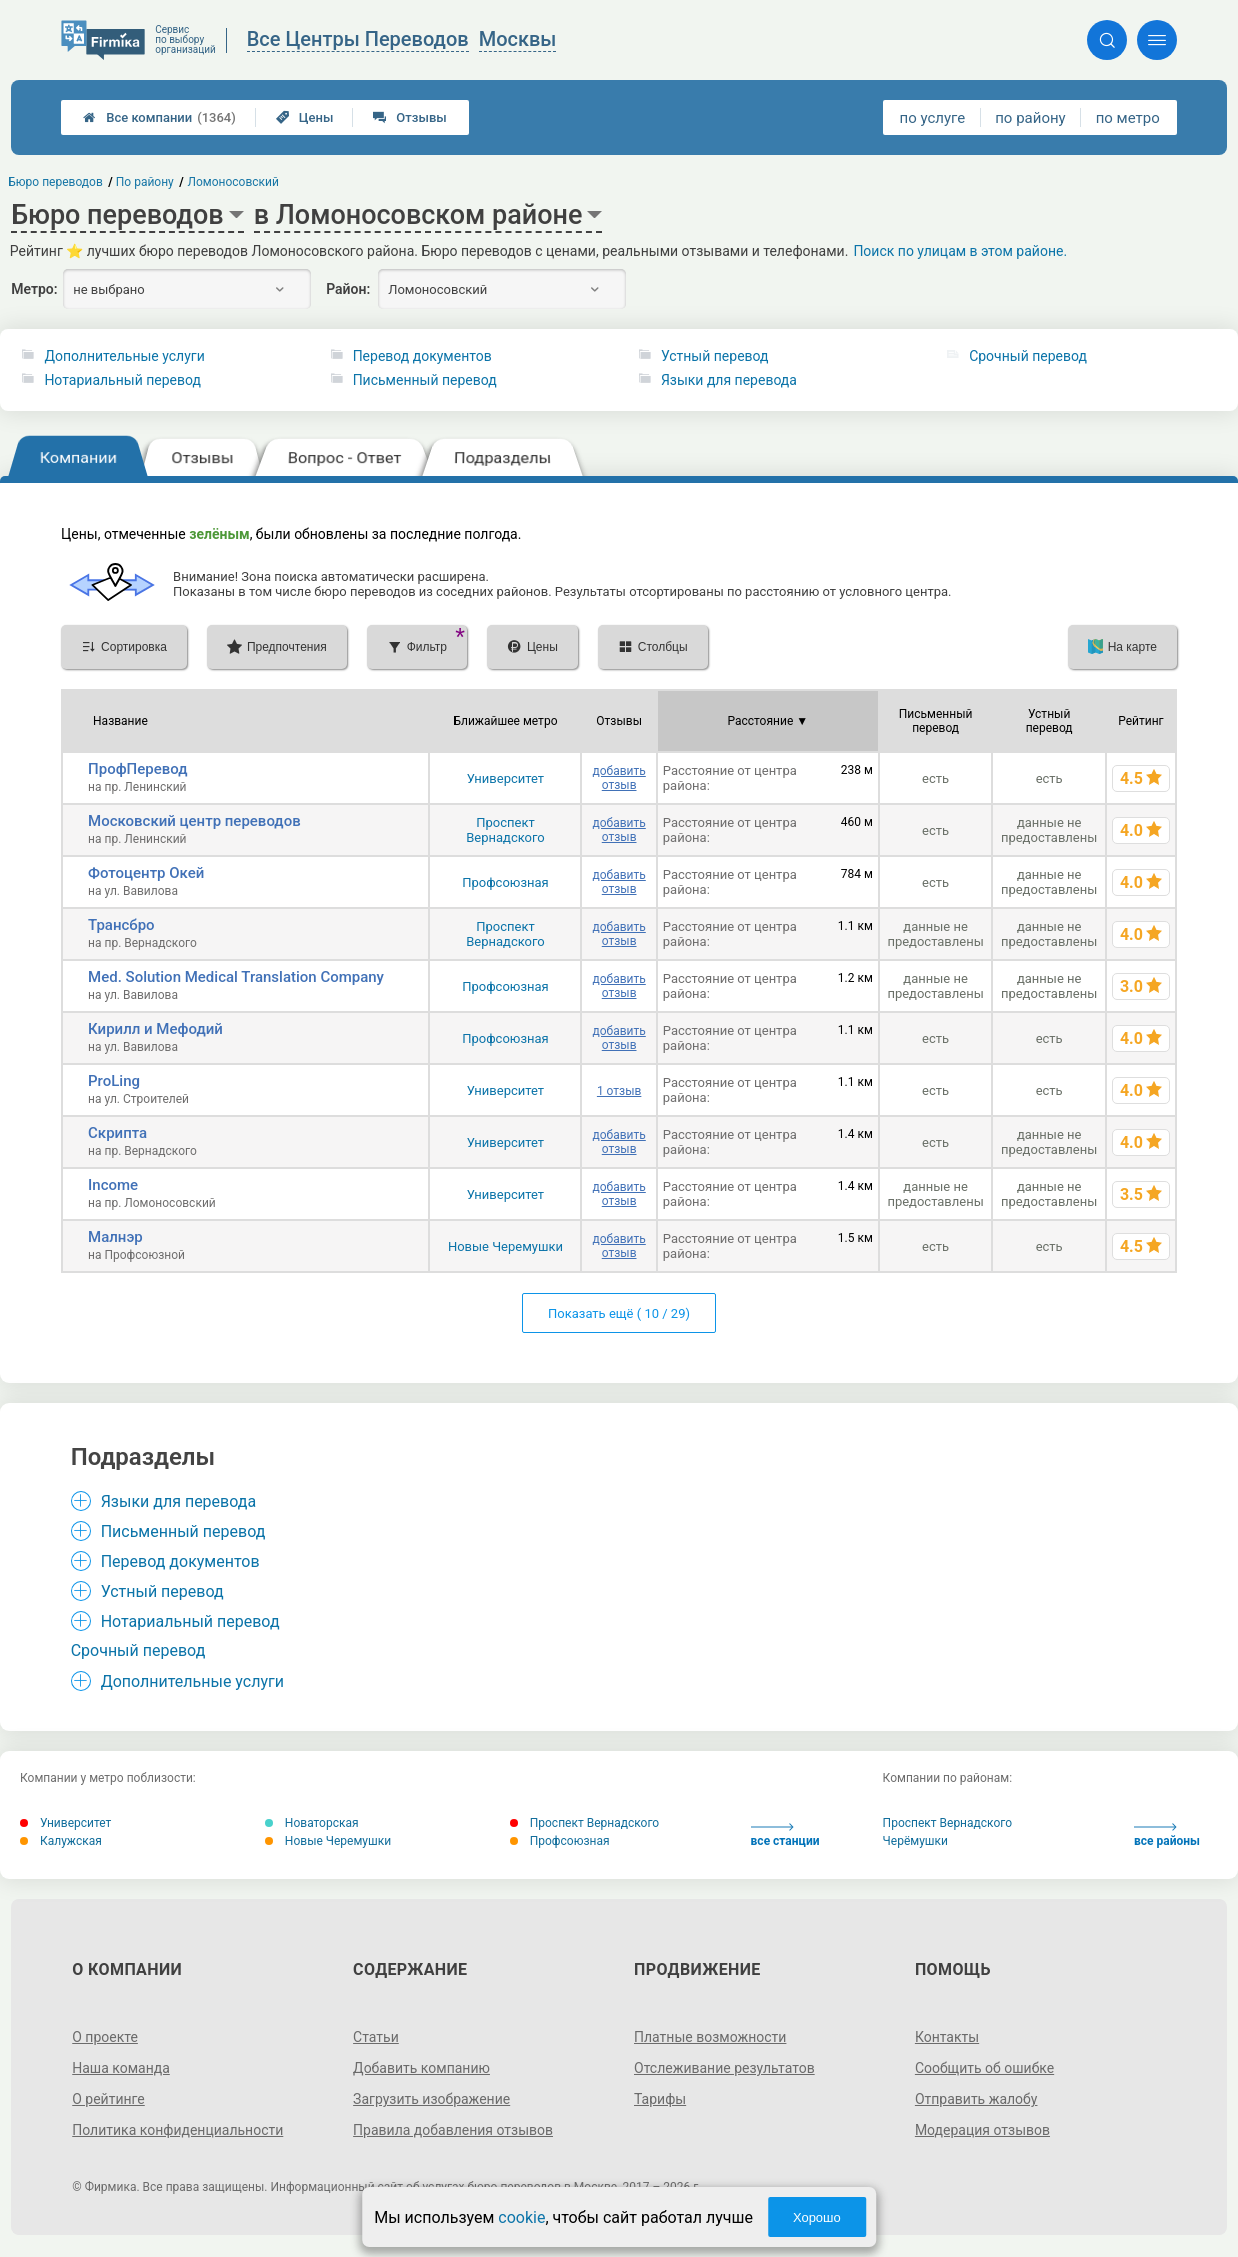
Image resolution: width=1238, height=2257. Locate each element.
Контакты (947, 2037)
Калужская (61, 1841)
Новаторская (312, 1823)
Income (113, 1185)
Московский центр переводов (194, 821)
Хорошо (817, 2217)
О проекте (105, 2037)
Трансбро (121, 925)
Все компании (159, 117)
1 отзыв (619, 1091)
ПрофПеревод (137, 769)
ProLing (114, 1081)
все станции (785, 1835)
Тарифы (660, 2099)
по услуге (933, 118)
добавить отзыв (618, 778)
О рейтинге (108, 2099)
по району (1030, 118)
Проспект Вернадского (505, 830)
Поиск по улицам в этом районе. (960, 251)
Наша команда (121, 2068)
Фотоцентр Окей (146, 873)
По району (145, 182)
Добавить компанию (421, 2068)
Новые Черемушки (505, 1246)
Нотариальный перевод (122, 380)
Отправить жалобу (976, 2099)
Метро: (34, 289)
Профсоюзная (505, 882)
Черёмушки (915, 1841)
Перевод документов (422, 356)
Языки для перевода (729, 380)
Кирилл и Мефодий (155, 1029)
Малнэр (115, 1237)
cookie (521, 2217)
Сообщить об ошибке (984, 2068)
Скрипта (117, 1133)
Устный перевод (715, 356)
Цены (305, 117)
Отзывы (409, 117)
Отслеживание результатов (724, 2068)
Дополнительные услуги (124, 356)
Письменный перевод (425, 380)
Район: (348, 289)
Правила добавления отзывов (453, 2130)
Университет (505, 778)
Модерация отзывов (982, 2130)
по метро (1128, 118)
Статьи (376, 2037)
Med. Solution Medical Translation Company (236, 977)
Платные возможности (710, 2037)
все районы (1167, 1835)
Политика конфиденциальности (177, 2130)
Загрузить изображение (431, 2099)
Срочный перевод (1028, 356)
